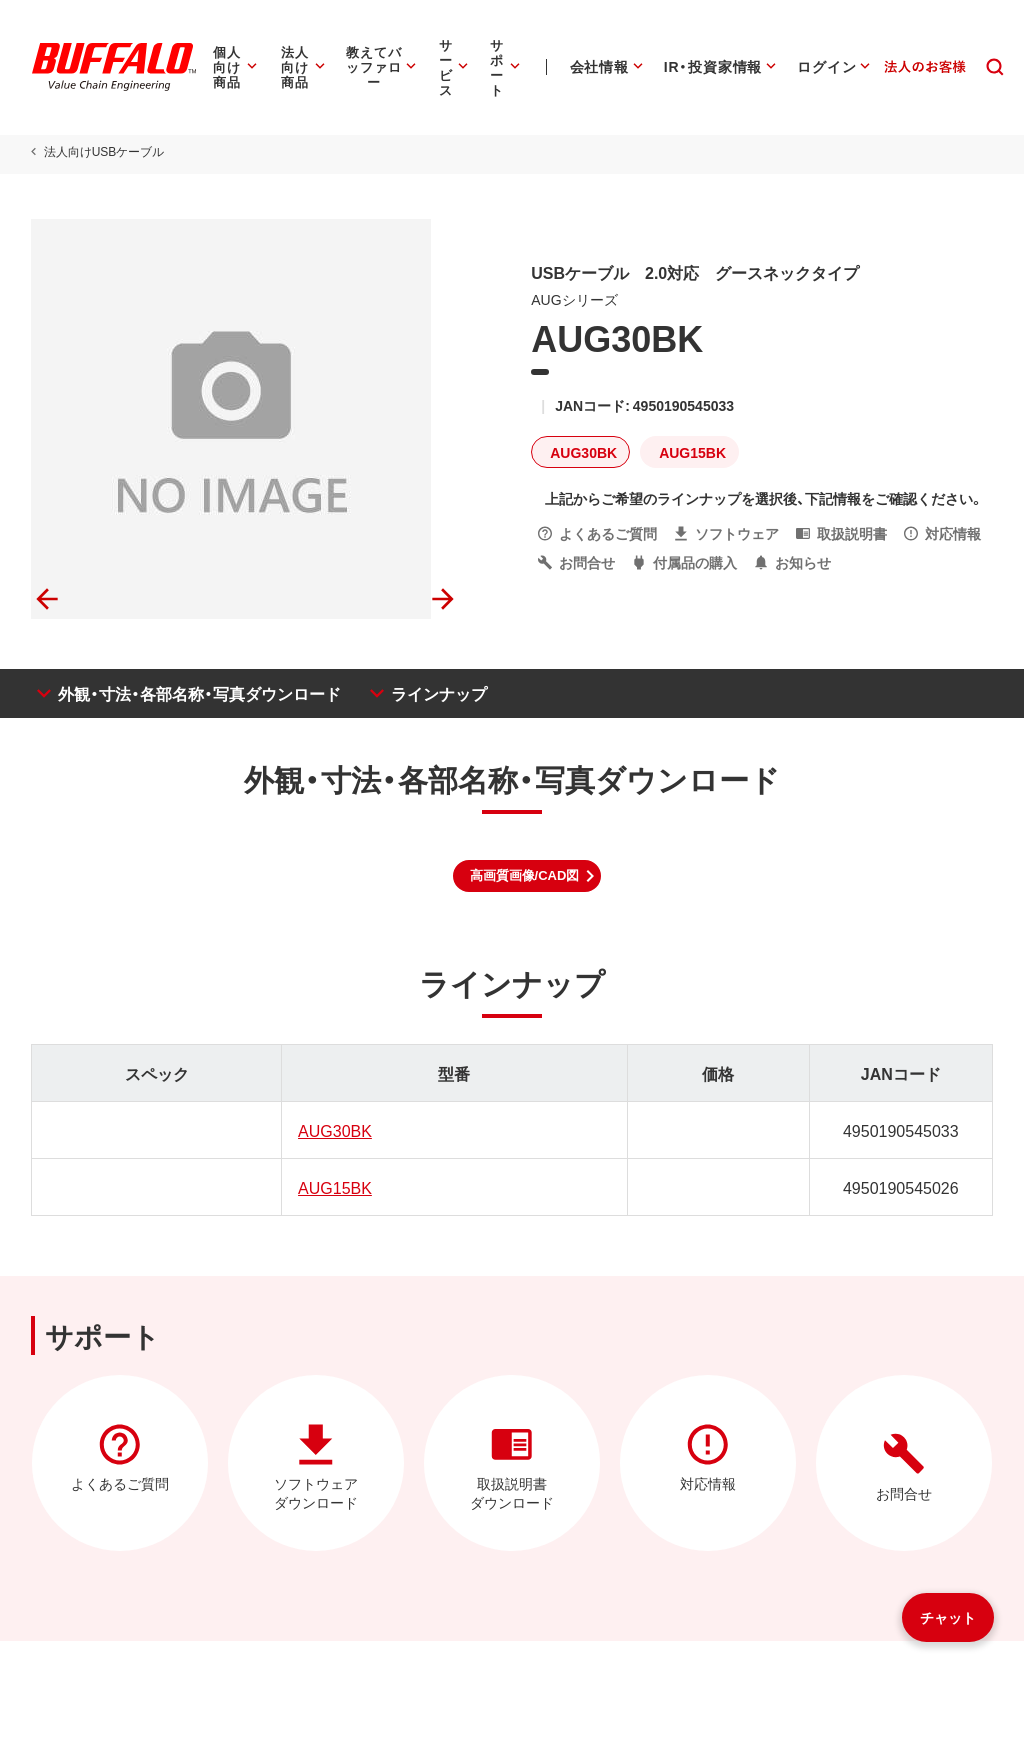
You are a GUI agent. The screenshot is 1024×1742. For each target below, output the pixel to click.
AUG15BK (334, 1187)
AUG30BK (334, 1130)
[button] (527, 876)
